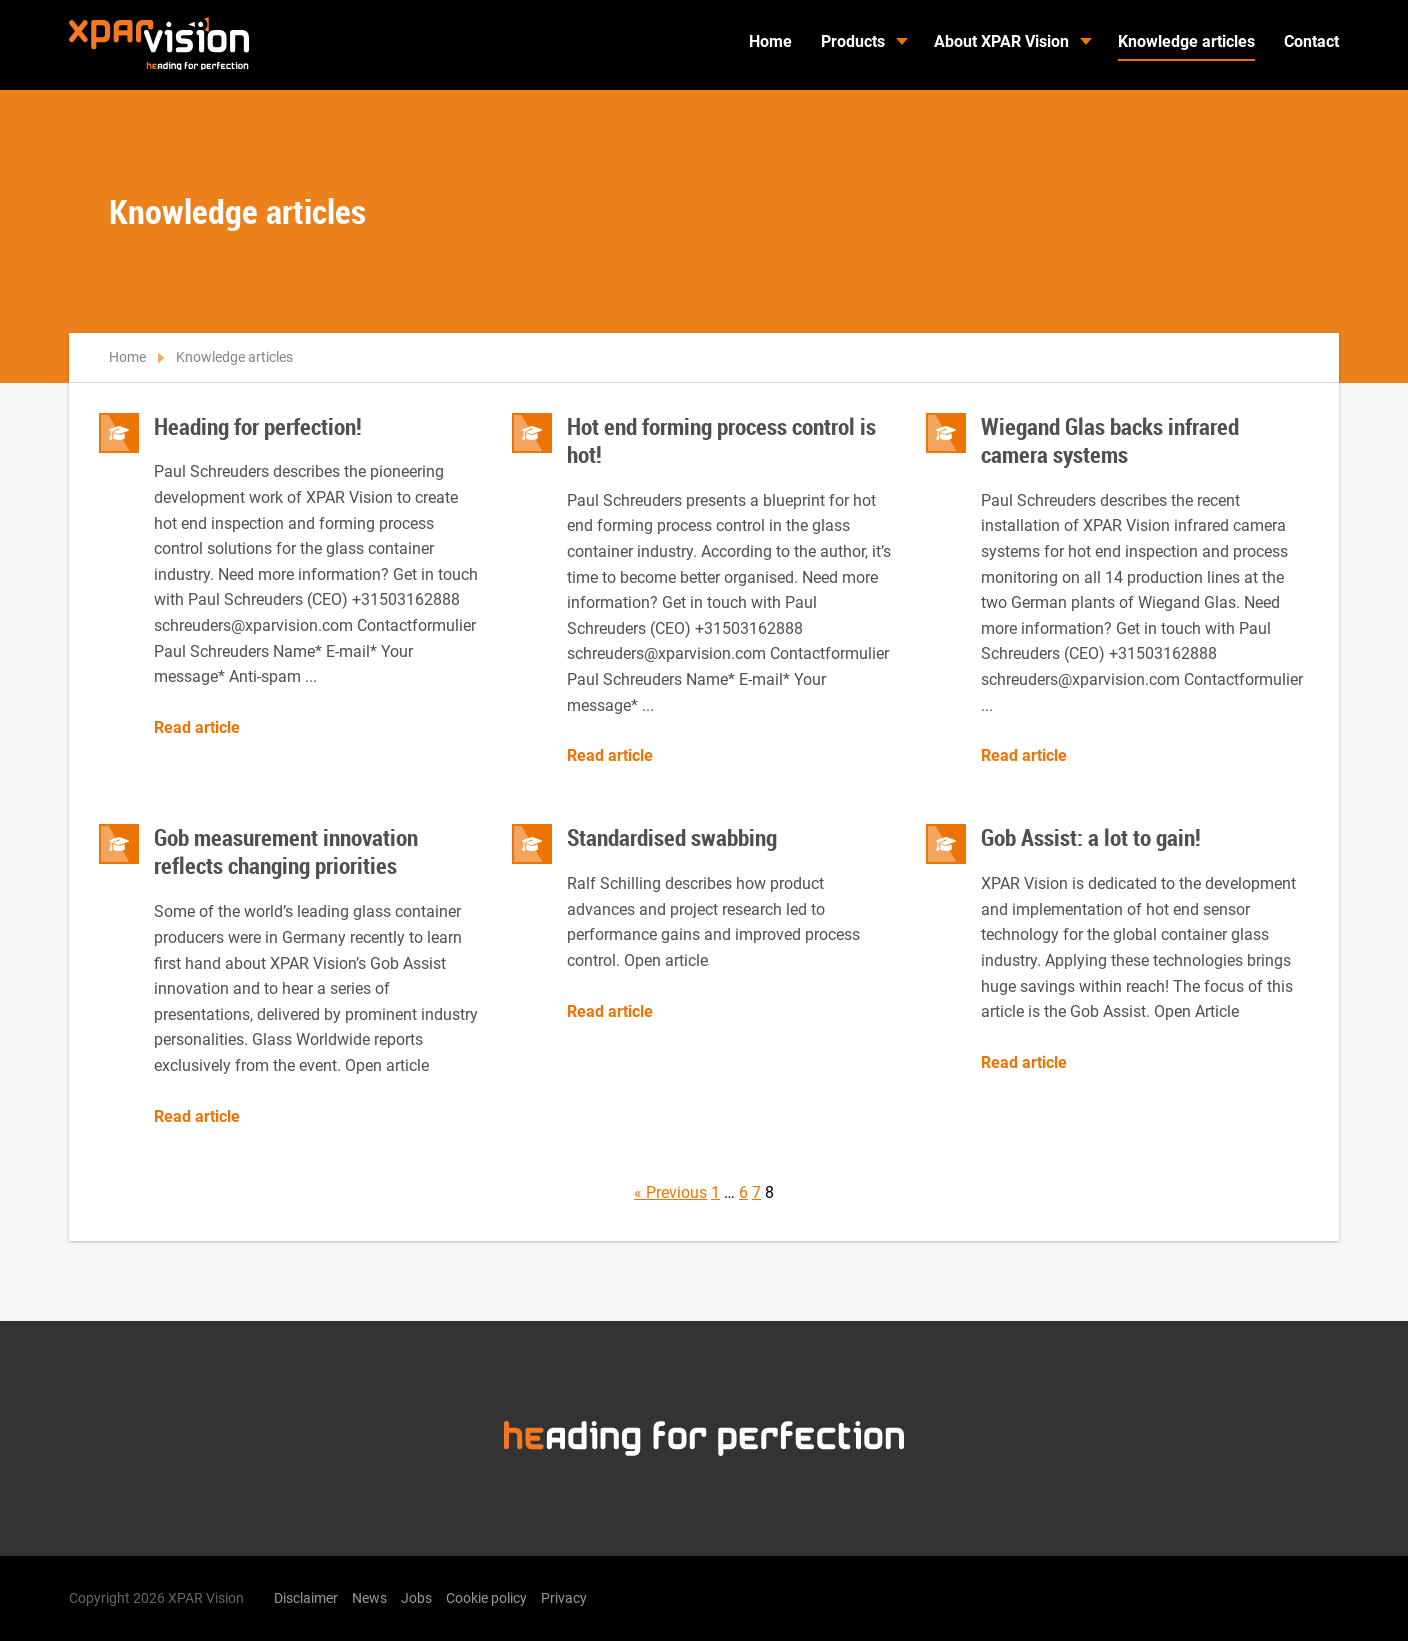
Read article (197, 728)
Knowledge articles (1186, 41)
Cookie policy (486, 1598)
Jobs (416, 1598)
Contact (1311, 41)
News (369, 1598)
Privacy (564, 1598)
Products (853, 41)
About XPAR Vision (1001, 41)
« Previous (670, 1192)
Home (770, 41)
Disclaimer (306, 1598)
